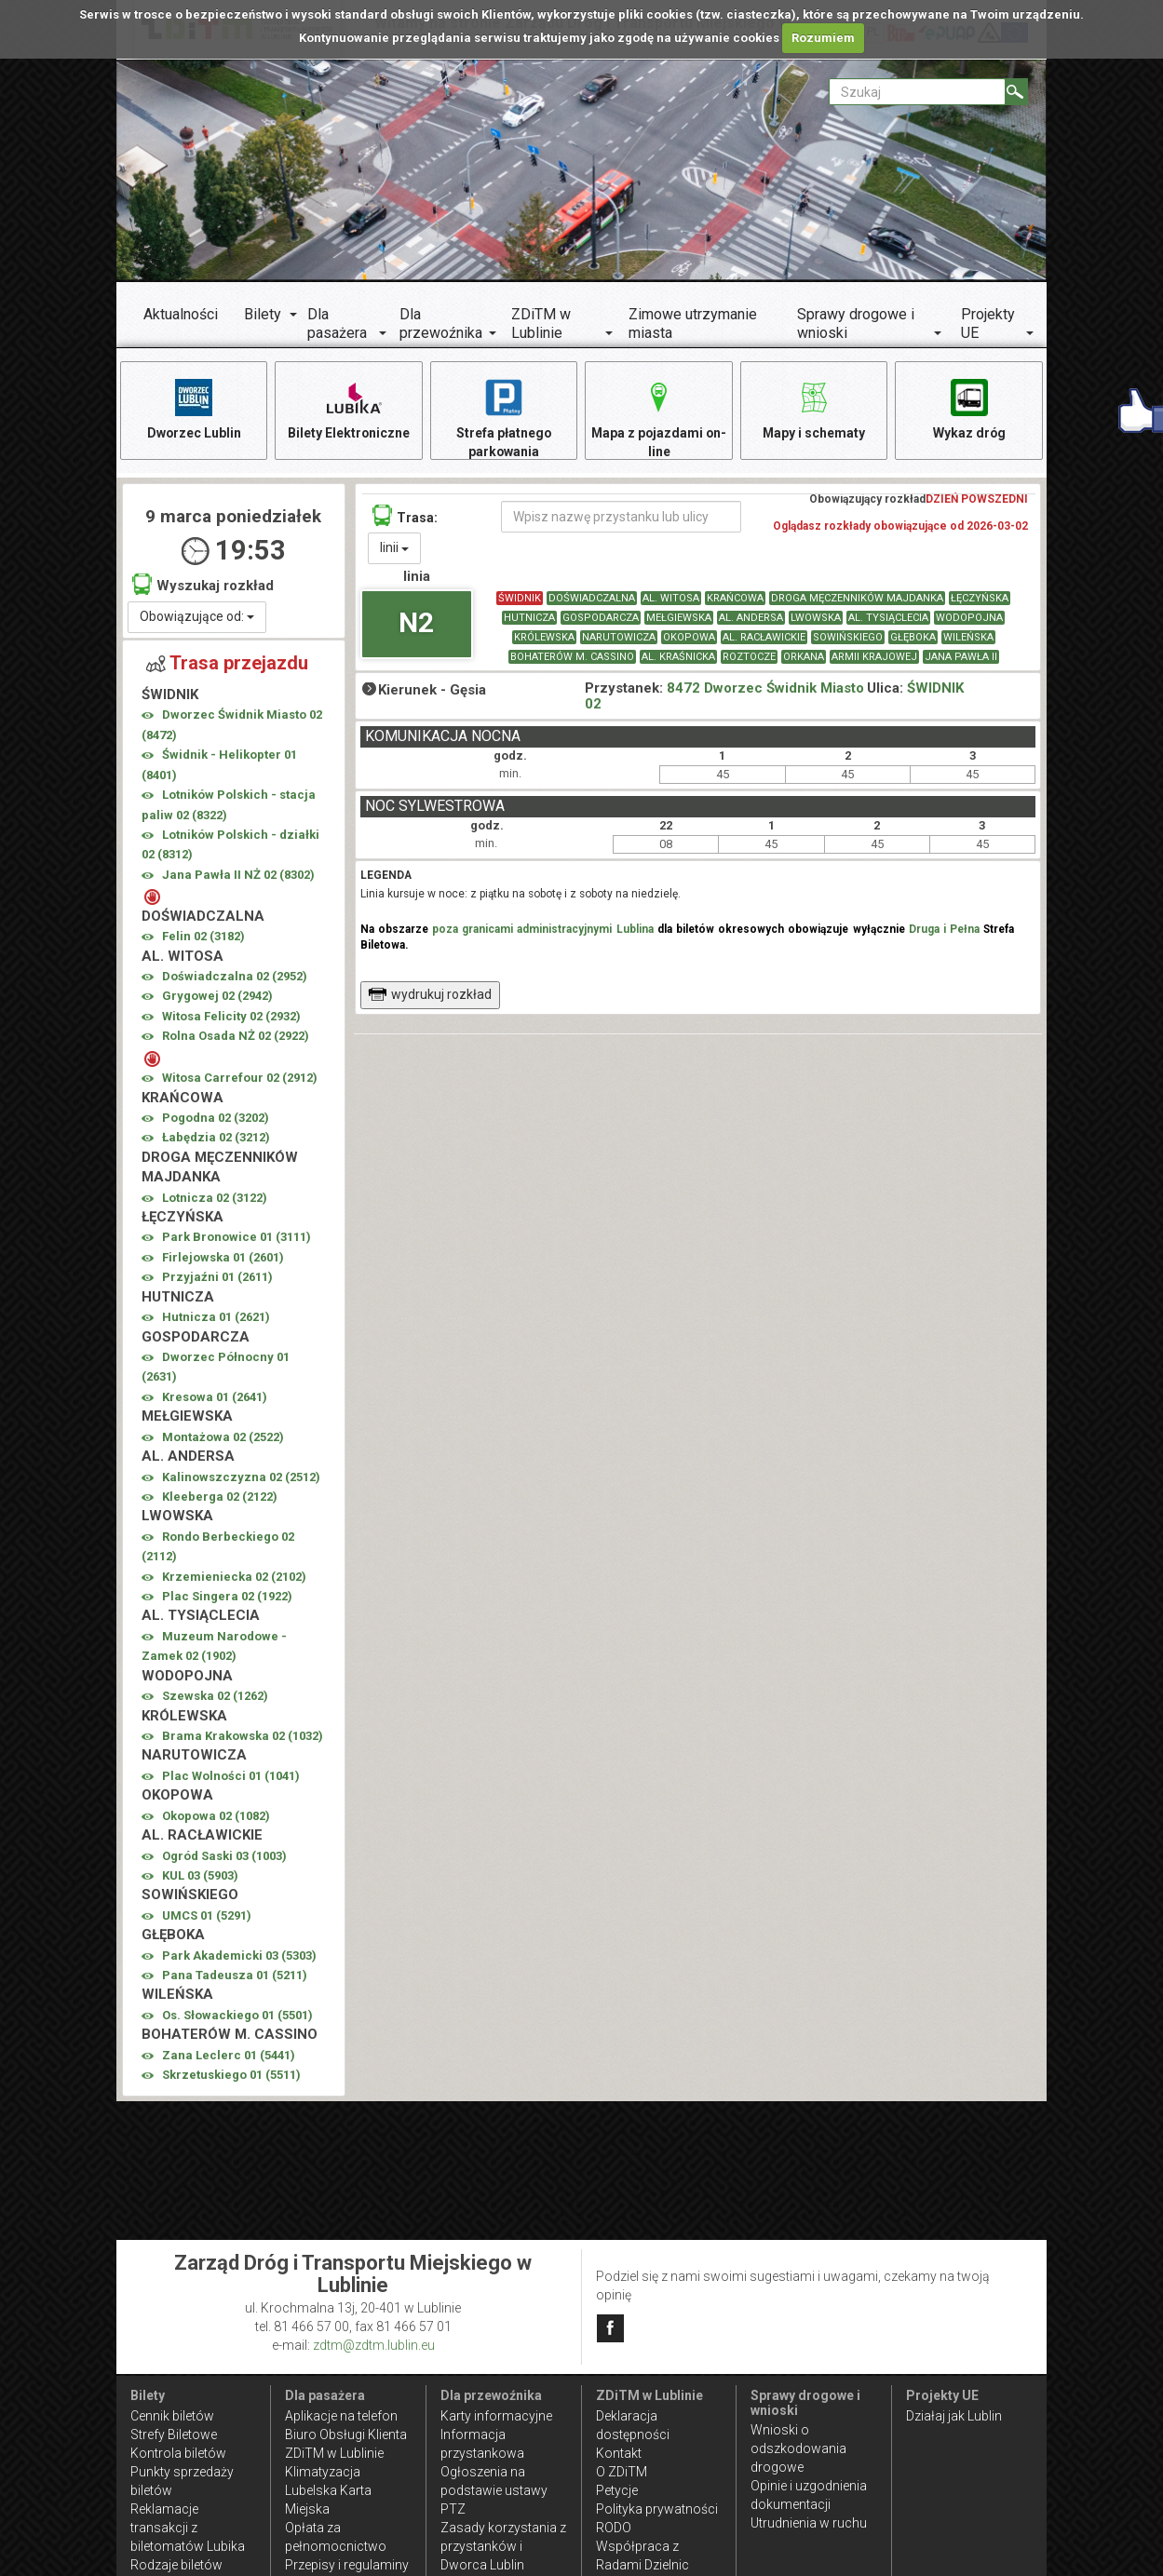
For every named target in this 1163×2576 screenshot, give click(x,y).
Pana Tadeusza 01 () (234, 1975)
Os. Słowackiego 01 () (237, 2015)
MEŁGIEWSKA (678, 619)
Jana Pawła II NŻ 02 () (238, 875)
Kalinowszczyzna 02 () (241, 1477)
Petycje (617, 2490)
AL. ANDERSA (751, 619)
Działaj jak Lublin (954, 2415)
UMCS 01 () (206, 1915)
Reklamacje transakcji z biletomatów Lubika (187, 2528)
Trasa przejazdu (227, 663)
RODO (613, 2527)
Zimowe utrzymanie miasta (693, 323)
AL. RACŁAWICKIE (764, 638)
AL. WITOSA (670, 599)
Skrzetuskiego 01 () (231, 2076)
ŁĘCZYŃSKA (979, 599)
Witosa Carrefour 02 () (240, 1079)
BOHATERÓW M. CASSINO (572, 658)
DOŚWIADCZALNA (591, 599)
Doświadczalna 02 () (234, 976)
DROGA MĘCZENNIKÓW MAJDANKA (857, 599)
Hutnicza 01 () (216, 1318)
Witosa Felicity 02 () (231, 1016)
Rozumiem (823, 38)
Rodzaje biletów (176, 2564)
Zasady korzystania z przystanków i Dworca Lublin (503, 2546)
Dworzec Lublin (193, 408)
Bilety (262, 314)
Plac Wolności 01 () (231, 1776)
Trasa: (405, 516)
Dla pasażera (337, 323)
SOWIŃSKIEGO (848, 638)
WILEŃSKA (968, 638)
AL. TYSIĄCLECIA (888, 619)
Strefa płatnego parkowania (504, 417)
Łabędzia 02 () (216, 1138)
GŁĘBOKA (913, 638)
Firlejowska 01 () (223, 1257)
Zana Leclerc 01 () (228, 2055)
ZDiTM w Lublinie (541, 323)
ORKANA (803, 658)
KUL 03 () (200, 1875)
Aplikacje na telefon (341, 2415)
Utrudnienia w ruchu (809, 2522)
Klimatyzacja (322, 2471)
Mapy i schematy (814, 408)
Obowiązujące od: (197, 616)
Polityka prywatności (657, 2509)
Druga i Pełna (944, 930)
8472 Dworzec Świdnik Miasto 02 (724, 697)
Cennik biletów (172, 2415)
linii (394, 548)
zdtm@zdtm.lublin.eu (374, 2345)
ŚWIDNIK (519, 599)
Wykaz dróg (969, 408)
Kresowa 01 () (214, 1397)
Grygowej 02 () (217, 997)
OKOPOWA (689, 638)
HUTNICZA (529, 619)
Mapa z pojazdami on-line (659, 417)
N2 (416, 622)
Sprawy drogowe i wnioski (855, 323)
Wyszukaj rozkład (203, 585)
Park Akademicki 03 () (239, 1955)
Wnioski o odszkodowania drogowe (798, 2448)
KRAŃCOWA (735, 599)
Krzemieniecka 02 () (234, 1577)
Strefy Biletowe (173, 2434)
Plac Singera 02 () (227, 1596)
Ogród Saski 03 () (224, 1856)
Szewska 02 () (215, 1697)
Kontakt (619, 2453)
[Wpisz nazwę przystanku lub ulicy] (621, 517)
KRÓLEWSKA (544, 638)
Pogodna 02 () (215, 1118)
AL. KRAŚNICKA (678, 658)
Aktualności (180, 314)
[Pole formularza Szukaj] (917, 91)
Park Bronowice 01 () (236, 1238)
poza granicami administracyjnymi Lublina (543, 930)
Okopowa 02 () (216, 1816)
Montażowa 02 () (223, 1437)
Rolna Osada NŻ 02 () (235, 1037)
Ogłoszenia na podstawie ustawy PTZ (494, 2490)
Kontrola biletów (178, 2453)
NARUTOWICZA (619, 638)
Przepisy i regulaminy (347, 2564)
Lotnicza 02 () (214, 1198)
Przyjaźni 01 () (217, 1278)
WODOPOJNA (969, 619)
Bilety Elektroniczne (349, 408)
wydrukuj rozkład (430, 995)
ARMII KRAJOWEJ (874, 658)
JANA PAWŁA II (961, 658)
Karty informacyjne (496, 2415)
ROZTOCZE (749, 658)
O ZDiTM (621, 2471)
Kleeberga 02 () (219, 1497)
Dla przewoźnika (440, 323)
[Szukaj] (1016, 91)
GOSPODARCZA (600, 619)
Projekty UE (988, 323)
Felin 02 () (203, 937)
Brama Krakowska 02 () (242, 1736)
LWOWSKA (816, 619)
